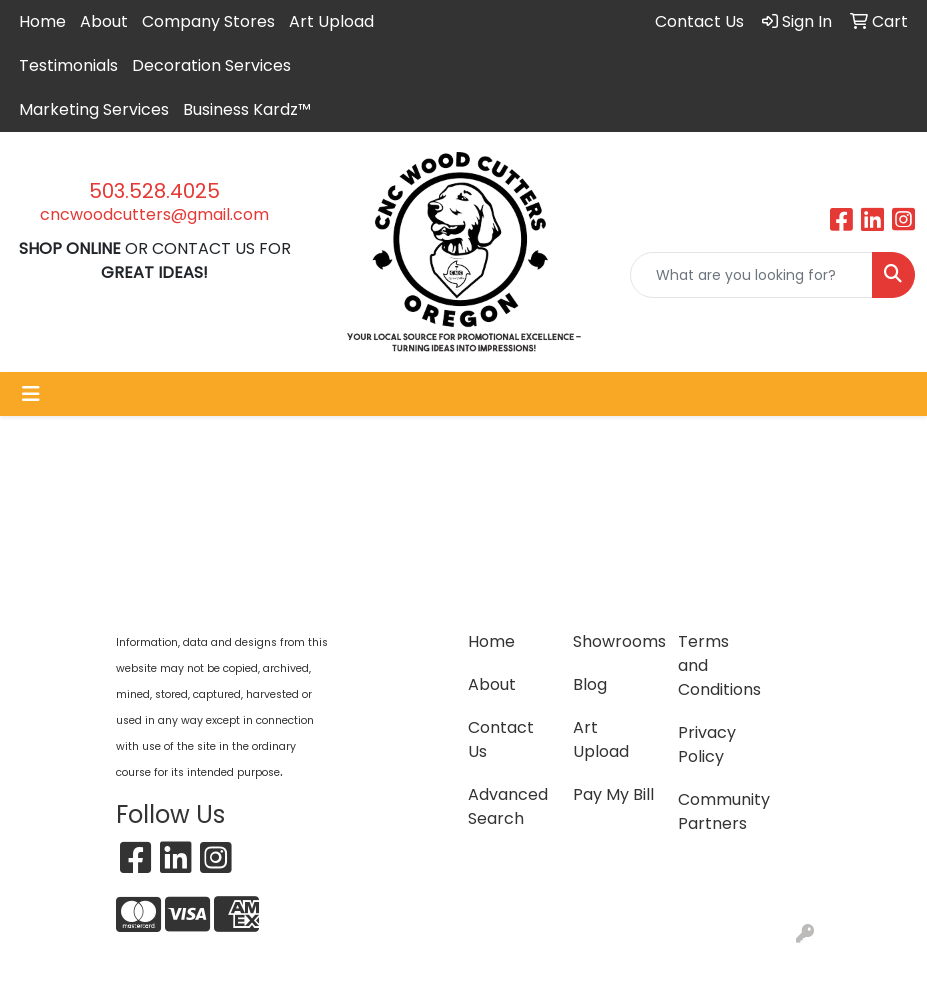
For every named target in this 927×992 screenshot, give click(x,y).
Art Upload (331, 21)
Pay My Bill (613, 794)
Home (42, 21)
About (104, 21)
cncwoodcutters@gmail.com (154, 214)
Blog (590, 684)
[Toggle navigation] (31, 394)
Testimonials (68, 65)
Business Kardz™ (247, 109)
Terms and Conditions (718, 665)
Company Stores (208, 21)
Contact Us (501, 739)
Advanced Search (508, 806)
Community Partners (718, 811)
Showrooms (613, 641)
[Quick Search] (751, 275)
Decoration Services (211, 65)
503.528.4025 (154, 191)
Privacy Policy (707, 744)
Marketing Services (94, 109)
